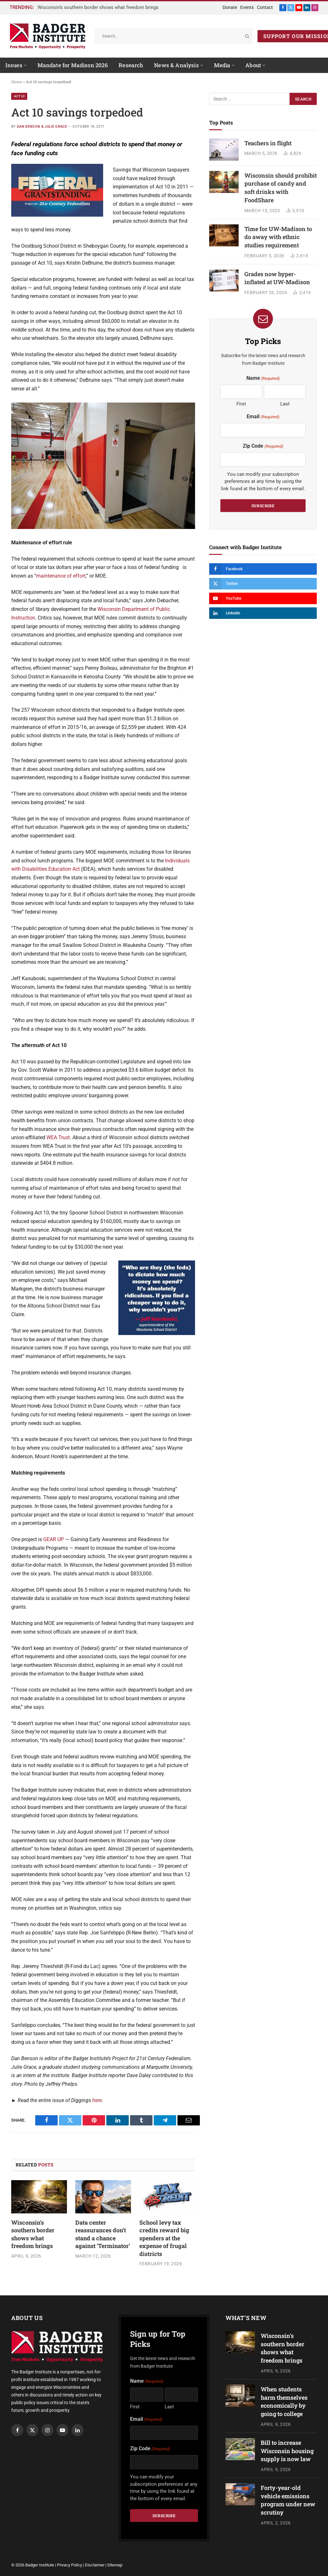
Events (247, 7)
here (97, 2100)
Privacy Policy (69, 2565)
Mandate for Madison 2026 (72, 65)
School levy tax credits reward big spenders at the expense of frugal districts (164, 2238)
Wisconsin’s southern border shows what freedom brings (98, 7)
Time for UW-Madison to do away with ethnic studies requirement (278, 237)
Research (131, 65)
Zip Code (263, 446)
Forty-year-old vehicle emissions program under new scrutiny (288, 2500)
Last (285, 404)
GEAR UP (53, 1539)
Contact (265, 7)
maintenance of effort (61, 576)
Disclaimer (94, 2565)
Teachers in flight (267, 143)
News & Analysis (176, 65)
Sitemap (114, 2565)
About (253, 65)
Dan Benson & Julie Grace (42, 126)
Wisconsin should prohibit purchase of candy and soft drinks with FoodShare (280, 188)
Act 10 (19, 96)
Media (222, 65)
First (241, 404)
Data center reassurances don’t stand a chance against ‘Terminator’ (102, 2234)
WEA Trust (58, 1137)
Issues (13, 65)
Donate (230, 7)
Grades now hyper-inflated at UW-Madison (277, 278)
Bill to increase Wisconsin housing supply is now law (287, 2451)
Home (16, 81)
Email (263, 416)
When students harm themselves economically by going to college (284, 2401)
